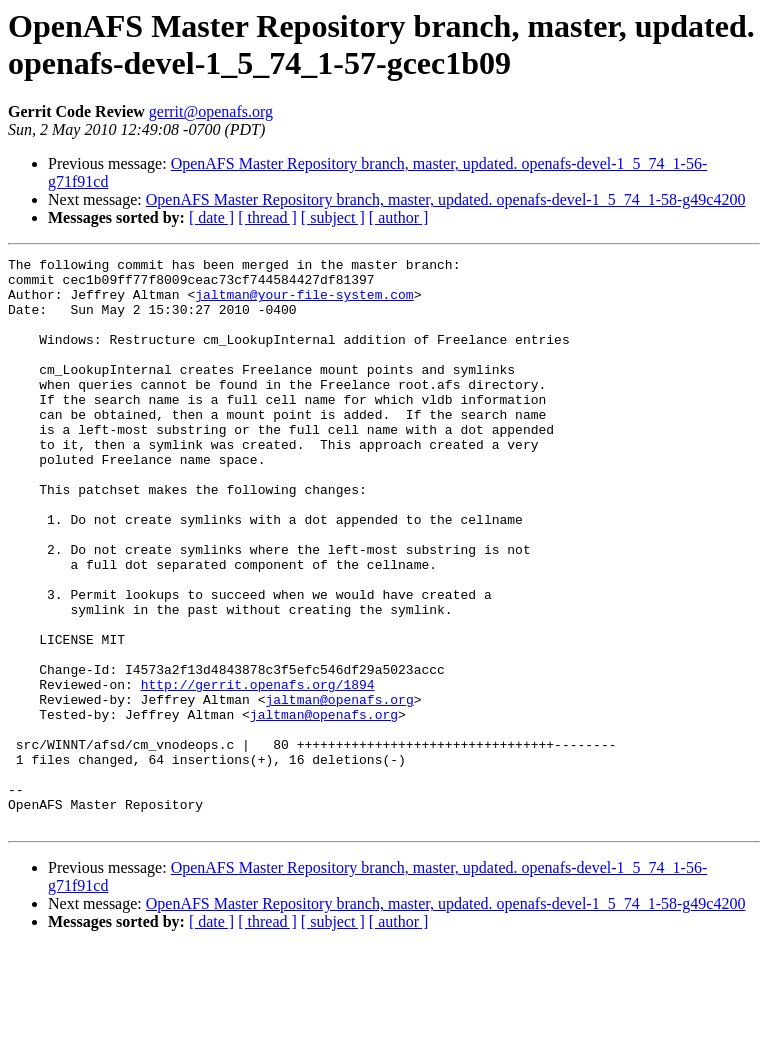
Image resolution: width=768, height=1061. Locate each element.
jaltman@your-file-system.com (304, 303)
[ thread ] (267, 217)
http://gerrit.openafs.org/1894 (258, 771)
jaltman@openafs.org (339, 789)
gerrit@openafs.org (211, 111)
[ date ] (211, 217)
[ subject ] (333, 217)
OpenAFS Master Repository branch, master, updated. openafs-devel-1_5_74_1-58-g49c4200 (446, 199)
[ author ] (399, 217)
